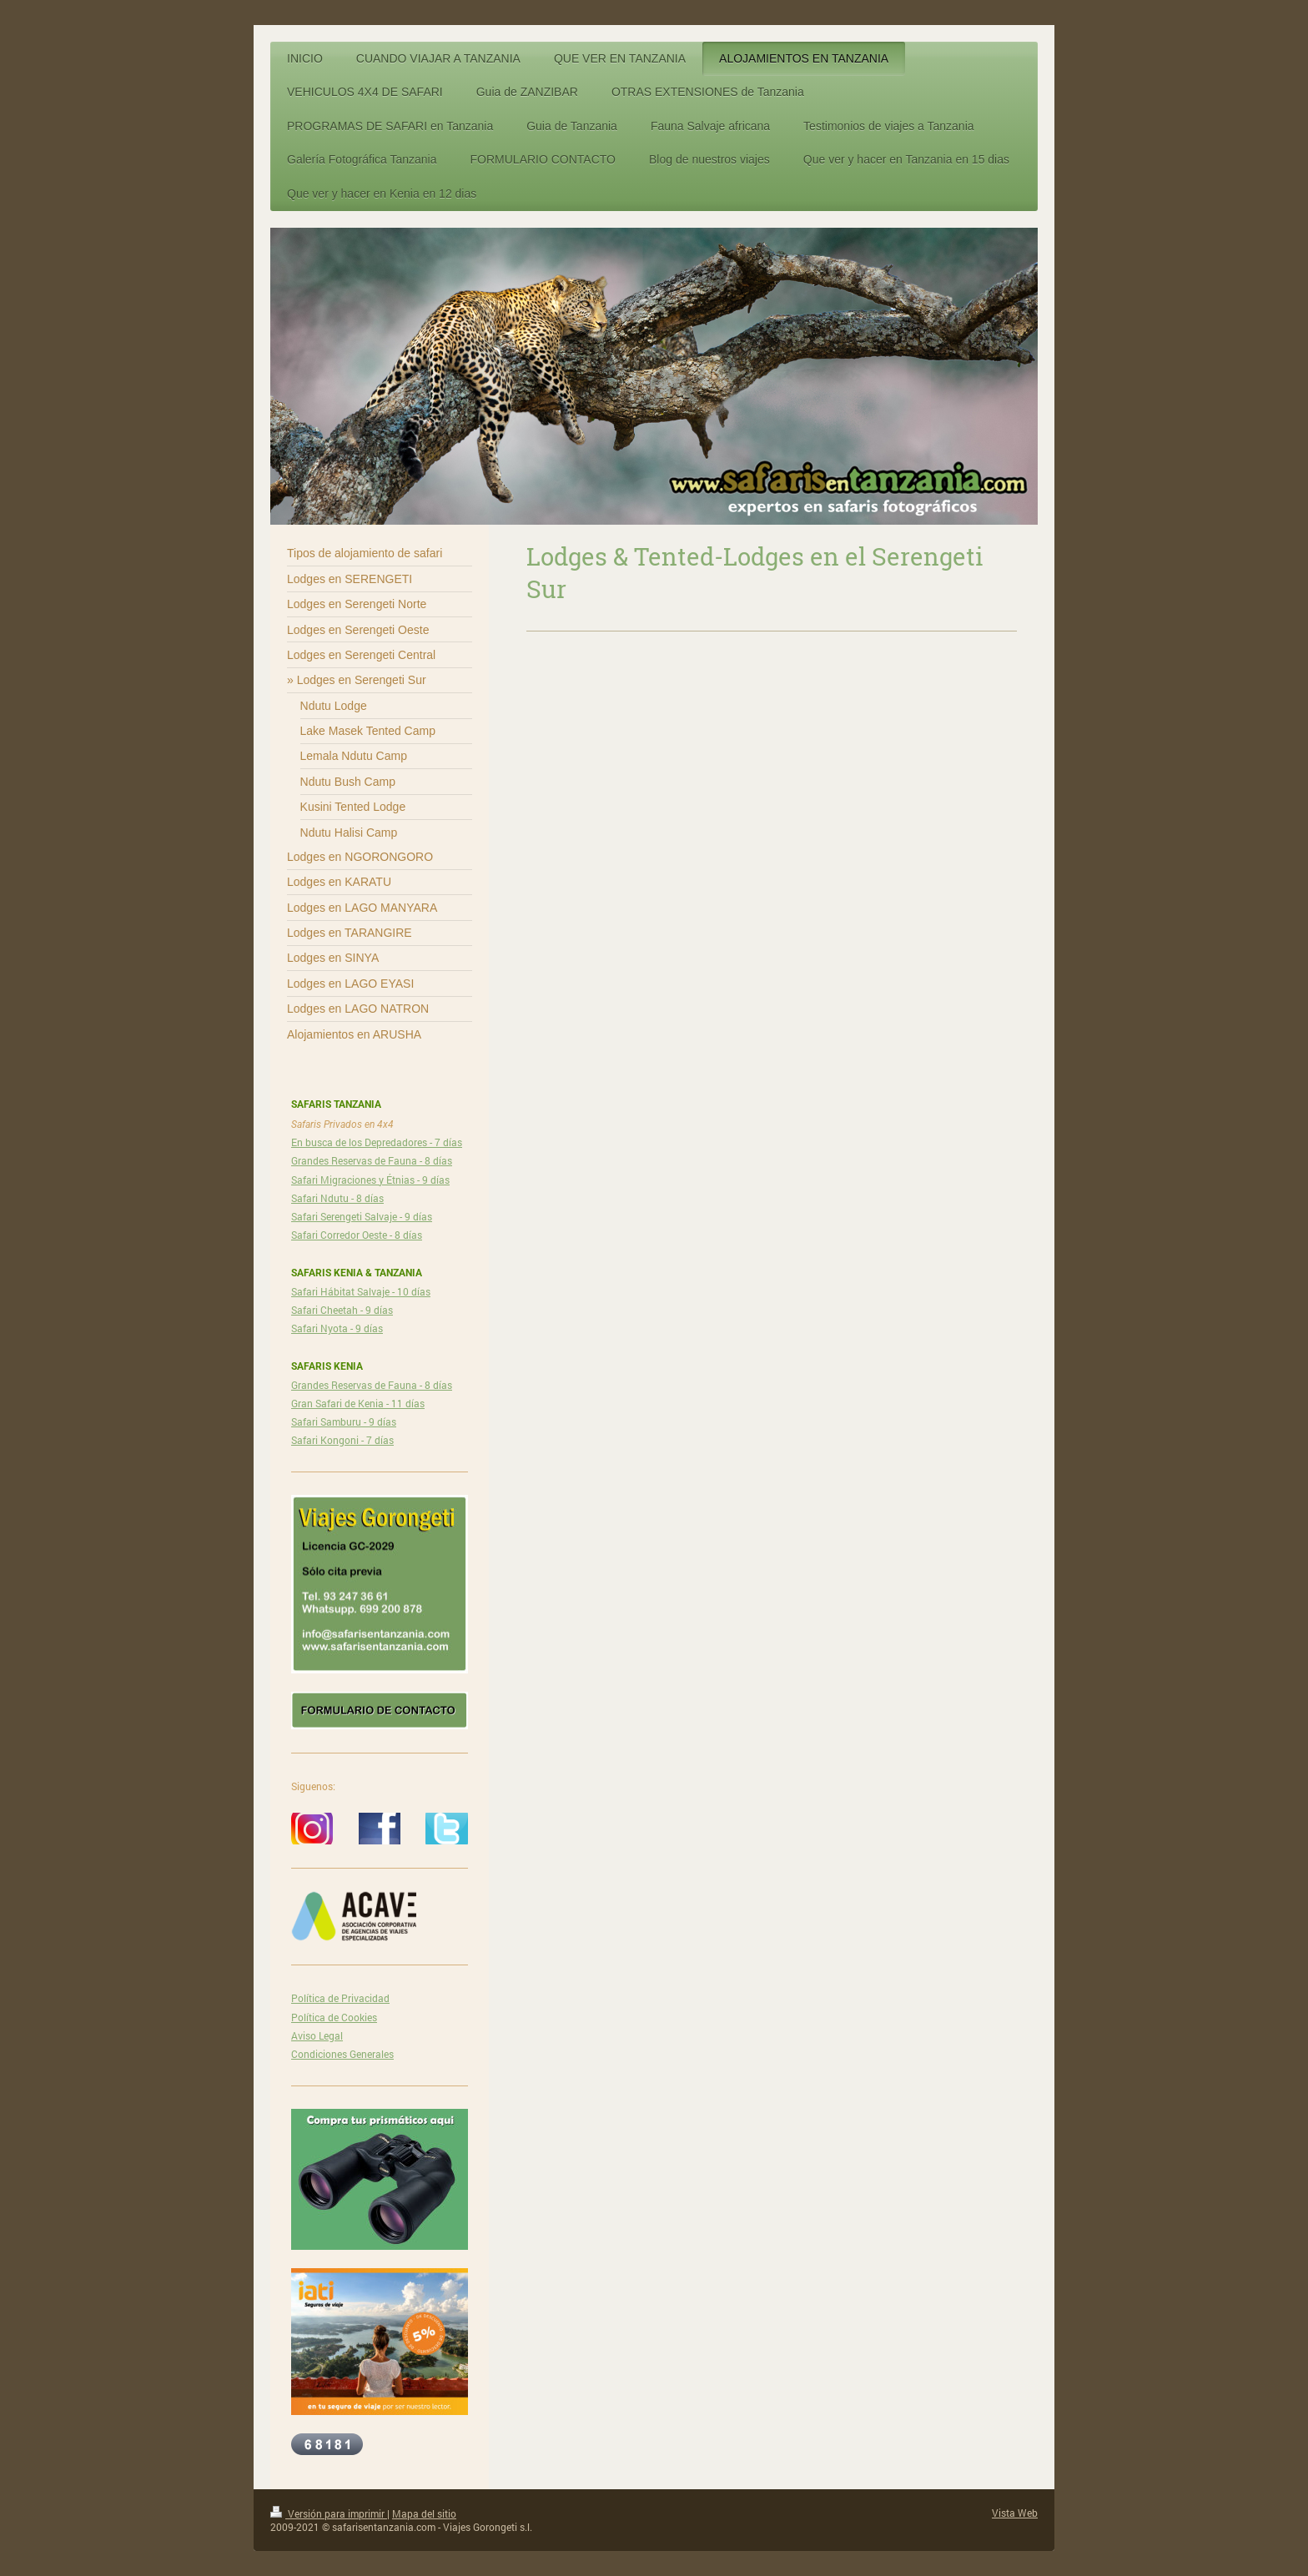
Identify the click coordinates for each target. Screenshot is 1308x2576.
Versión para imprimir (328, 2513)
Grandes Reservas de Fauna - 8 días (371, 1160)
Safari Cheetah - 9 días (342, 1309)
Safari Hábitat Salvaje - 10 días (360, 1291)
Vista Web (1015, 2512)
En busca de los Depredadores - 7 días (376, 1142)
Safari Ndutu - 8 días (337, 1198)
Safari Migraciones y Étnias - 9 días (370, 1179)
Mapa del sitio (424, 2513)
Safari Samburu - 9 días (343, 1421)
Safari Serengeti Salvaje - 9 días (361, 1216)
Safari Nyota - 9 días (337, 1328)
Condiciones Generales (342, 2053)
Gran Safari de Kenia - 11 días (358, 1403)
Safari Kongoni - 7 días (342, 1439)
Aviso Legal (317, 2035)
